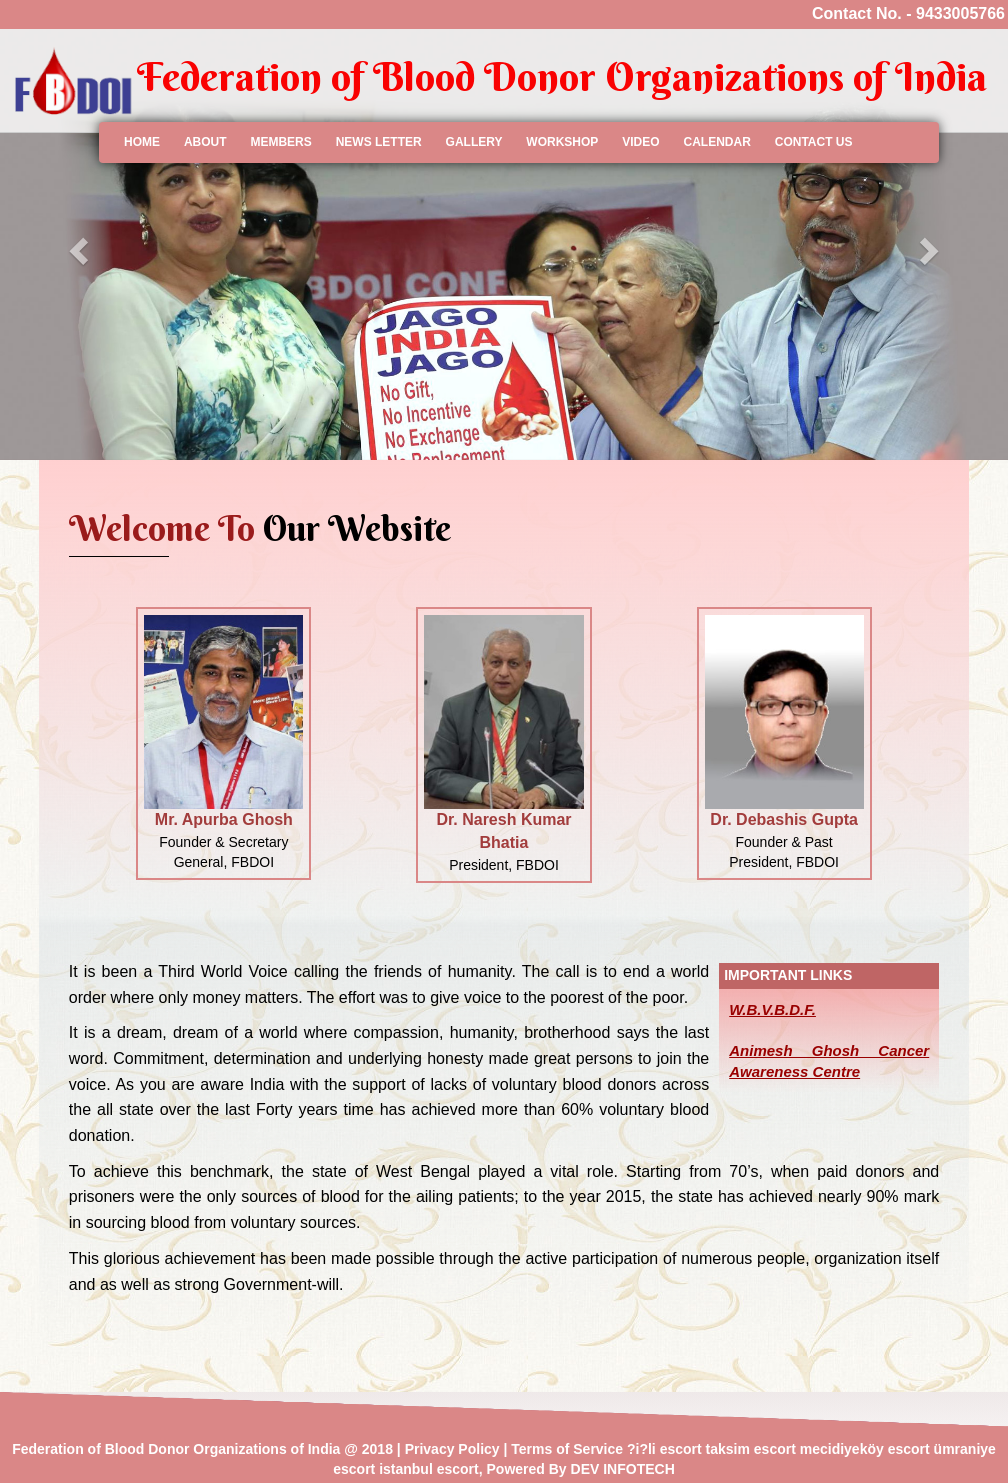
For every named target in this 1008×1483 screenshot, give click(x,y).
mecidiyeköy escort (865, 1449)
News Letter (379, 142)
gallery (474, 142)
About (205, 142)
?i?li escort (664, 1449)
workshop (562, 142)
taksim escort (751, 1449)
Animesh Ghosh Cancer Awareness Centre (829, 1061)
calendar (716, 142)
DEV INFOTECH (623, 1469)
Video (640, 142)
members (280, 142)
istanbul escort (429, 1469)
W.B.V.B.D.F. (772, 1009)
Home (142, 142)
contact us (814, 142)
